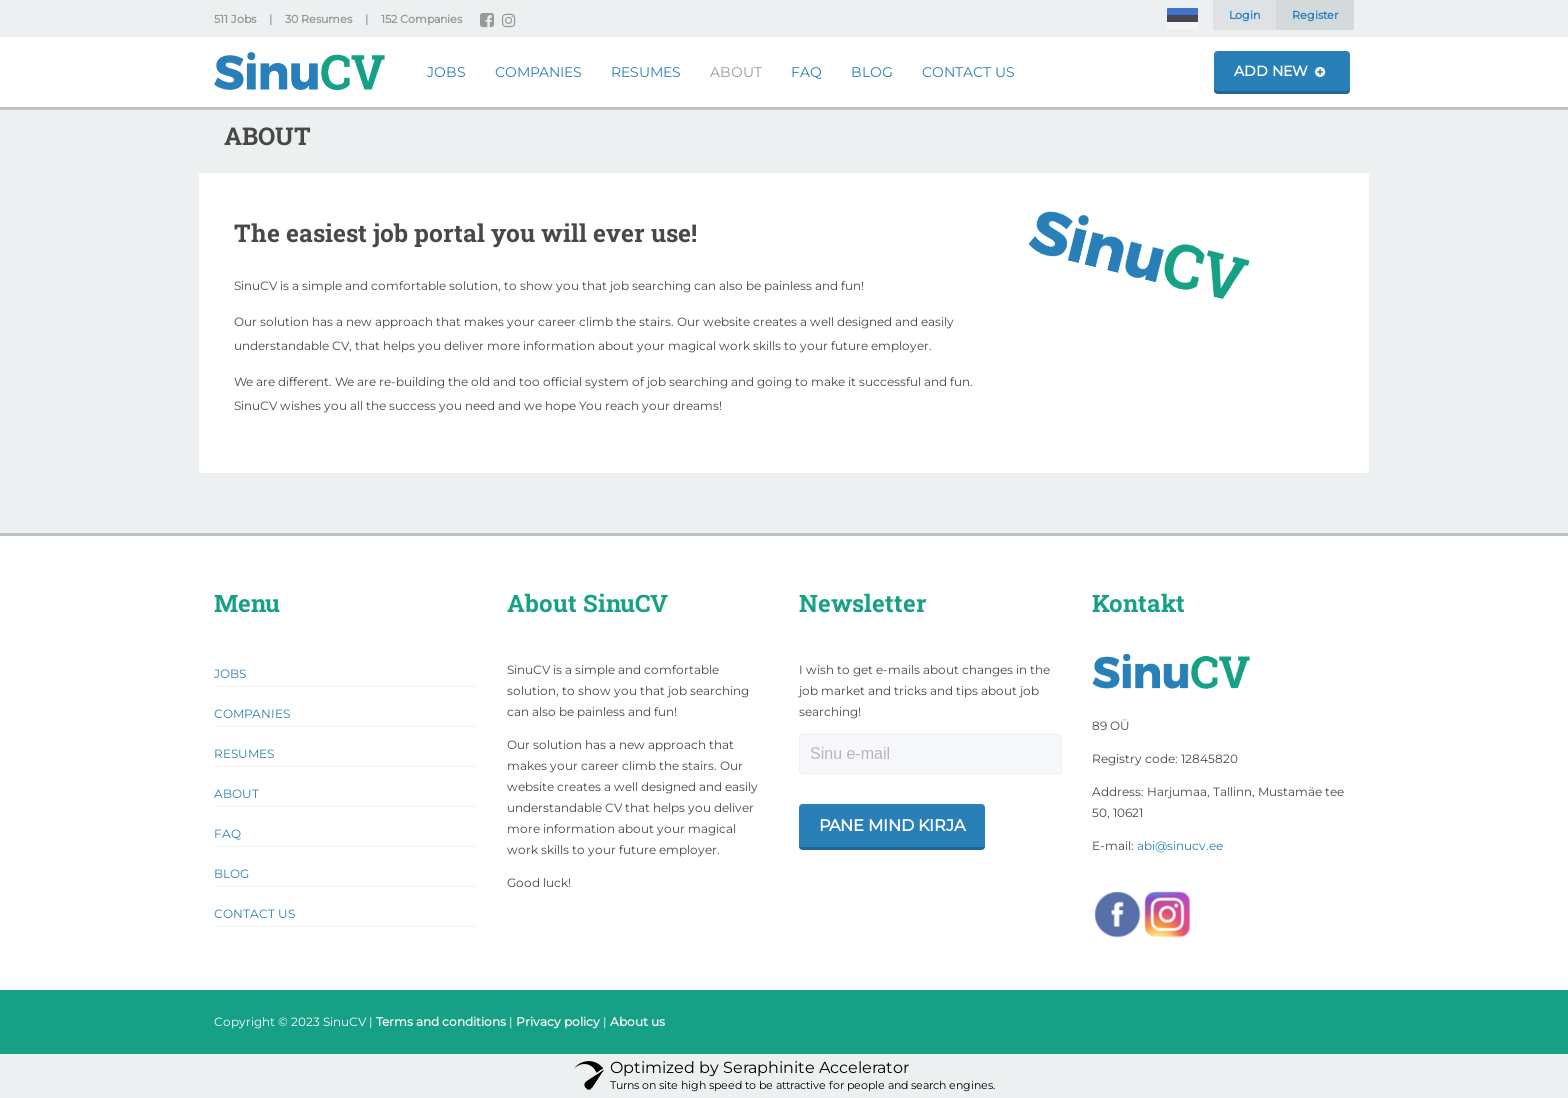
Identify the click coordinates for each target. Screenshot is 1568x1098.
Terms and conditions (441, 1021)
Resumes (646, 72)
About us (637, 1021)
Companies (538, 72)
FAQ (806, 72)
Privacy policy (558, 1021)
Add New (1279, 71)
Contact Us (968, 72)
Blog (872, 72)
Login (1244, 15)
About (736, 72)
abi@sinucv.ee (1180, 845)
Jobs (446, 72)
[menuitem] (1182, 18)
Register (1315, 15)
